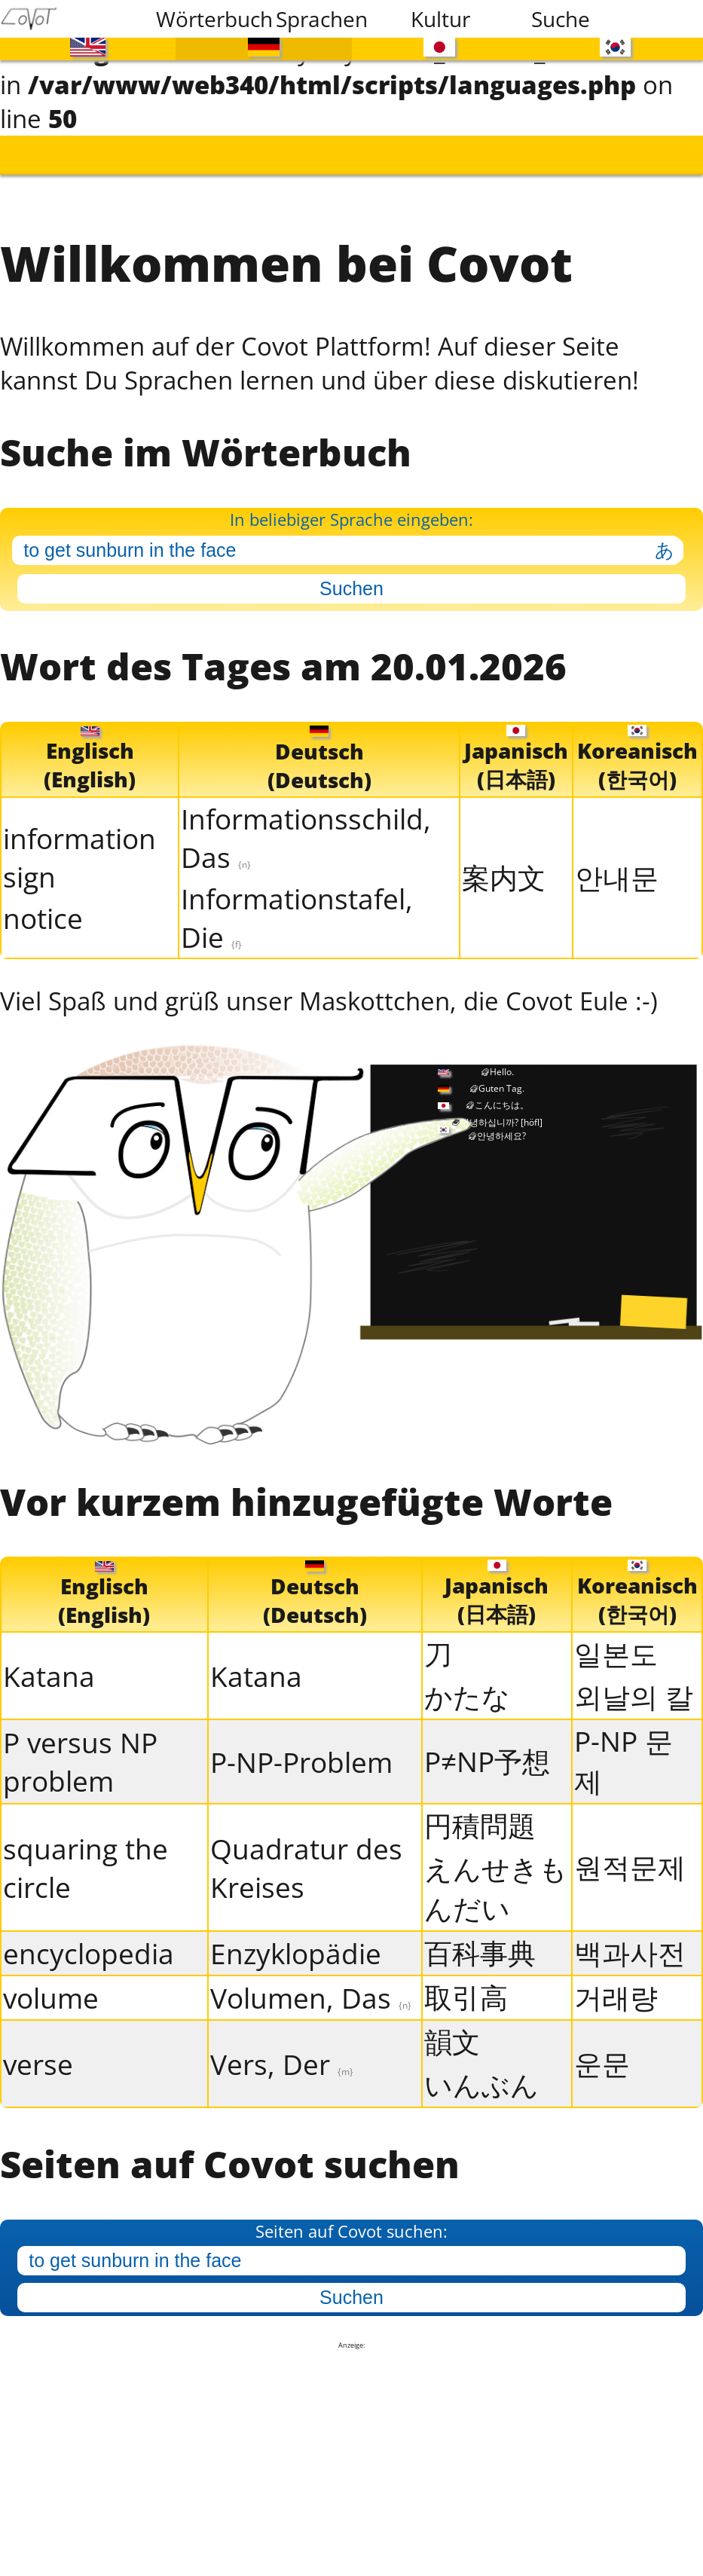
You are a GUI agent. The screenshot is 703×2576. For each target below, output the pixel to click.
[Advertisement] (352, 2447)
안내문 (617, 864)
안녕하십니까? (501, 1108)
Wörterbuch (206, 19)
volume (51, 1983)
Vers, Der (281, 2050)
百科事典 (480, 1938)
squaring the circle (85, 1853)
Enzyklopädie (295, 1939)
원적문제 (630, 1852)
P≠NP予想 (487, 1747)
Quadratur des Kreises (306, 1853)
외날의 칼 (633, 1682)
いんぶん (481, 2070)
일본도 (616, 1639)
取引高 (466, 1982)
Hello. (502, 1057)
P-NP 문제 (623, 1746)
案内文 (504, 864)
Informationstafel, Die (297, 905)
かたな (467, 1682)
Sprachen (322, 19)
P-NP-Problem (301, 1747)
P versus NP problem (80, 1747)
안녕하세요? (501, 1121)
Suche (560, 19)
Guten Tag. (501, 1074)
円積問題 (480, 1811)
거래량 (616, 1982)
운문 (602, 2049)
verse (38, 2050)
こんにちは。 (502, 1090)
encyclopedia (88, 1939)
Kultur (440, 19)
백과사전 (630, 1938)
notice (43, 905)
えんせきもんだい (495, 1874)
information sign (79, 844)
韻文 (452, 2027)
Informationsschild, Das (306, 825)
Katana (49, 1661)
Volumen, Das (310, 1983)
